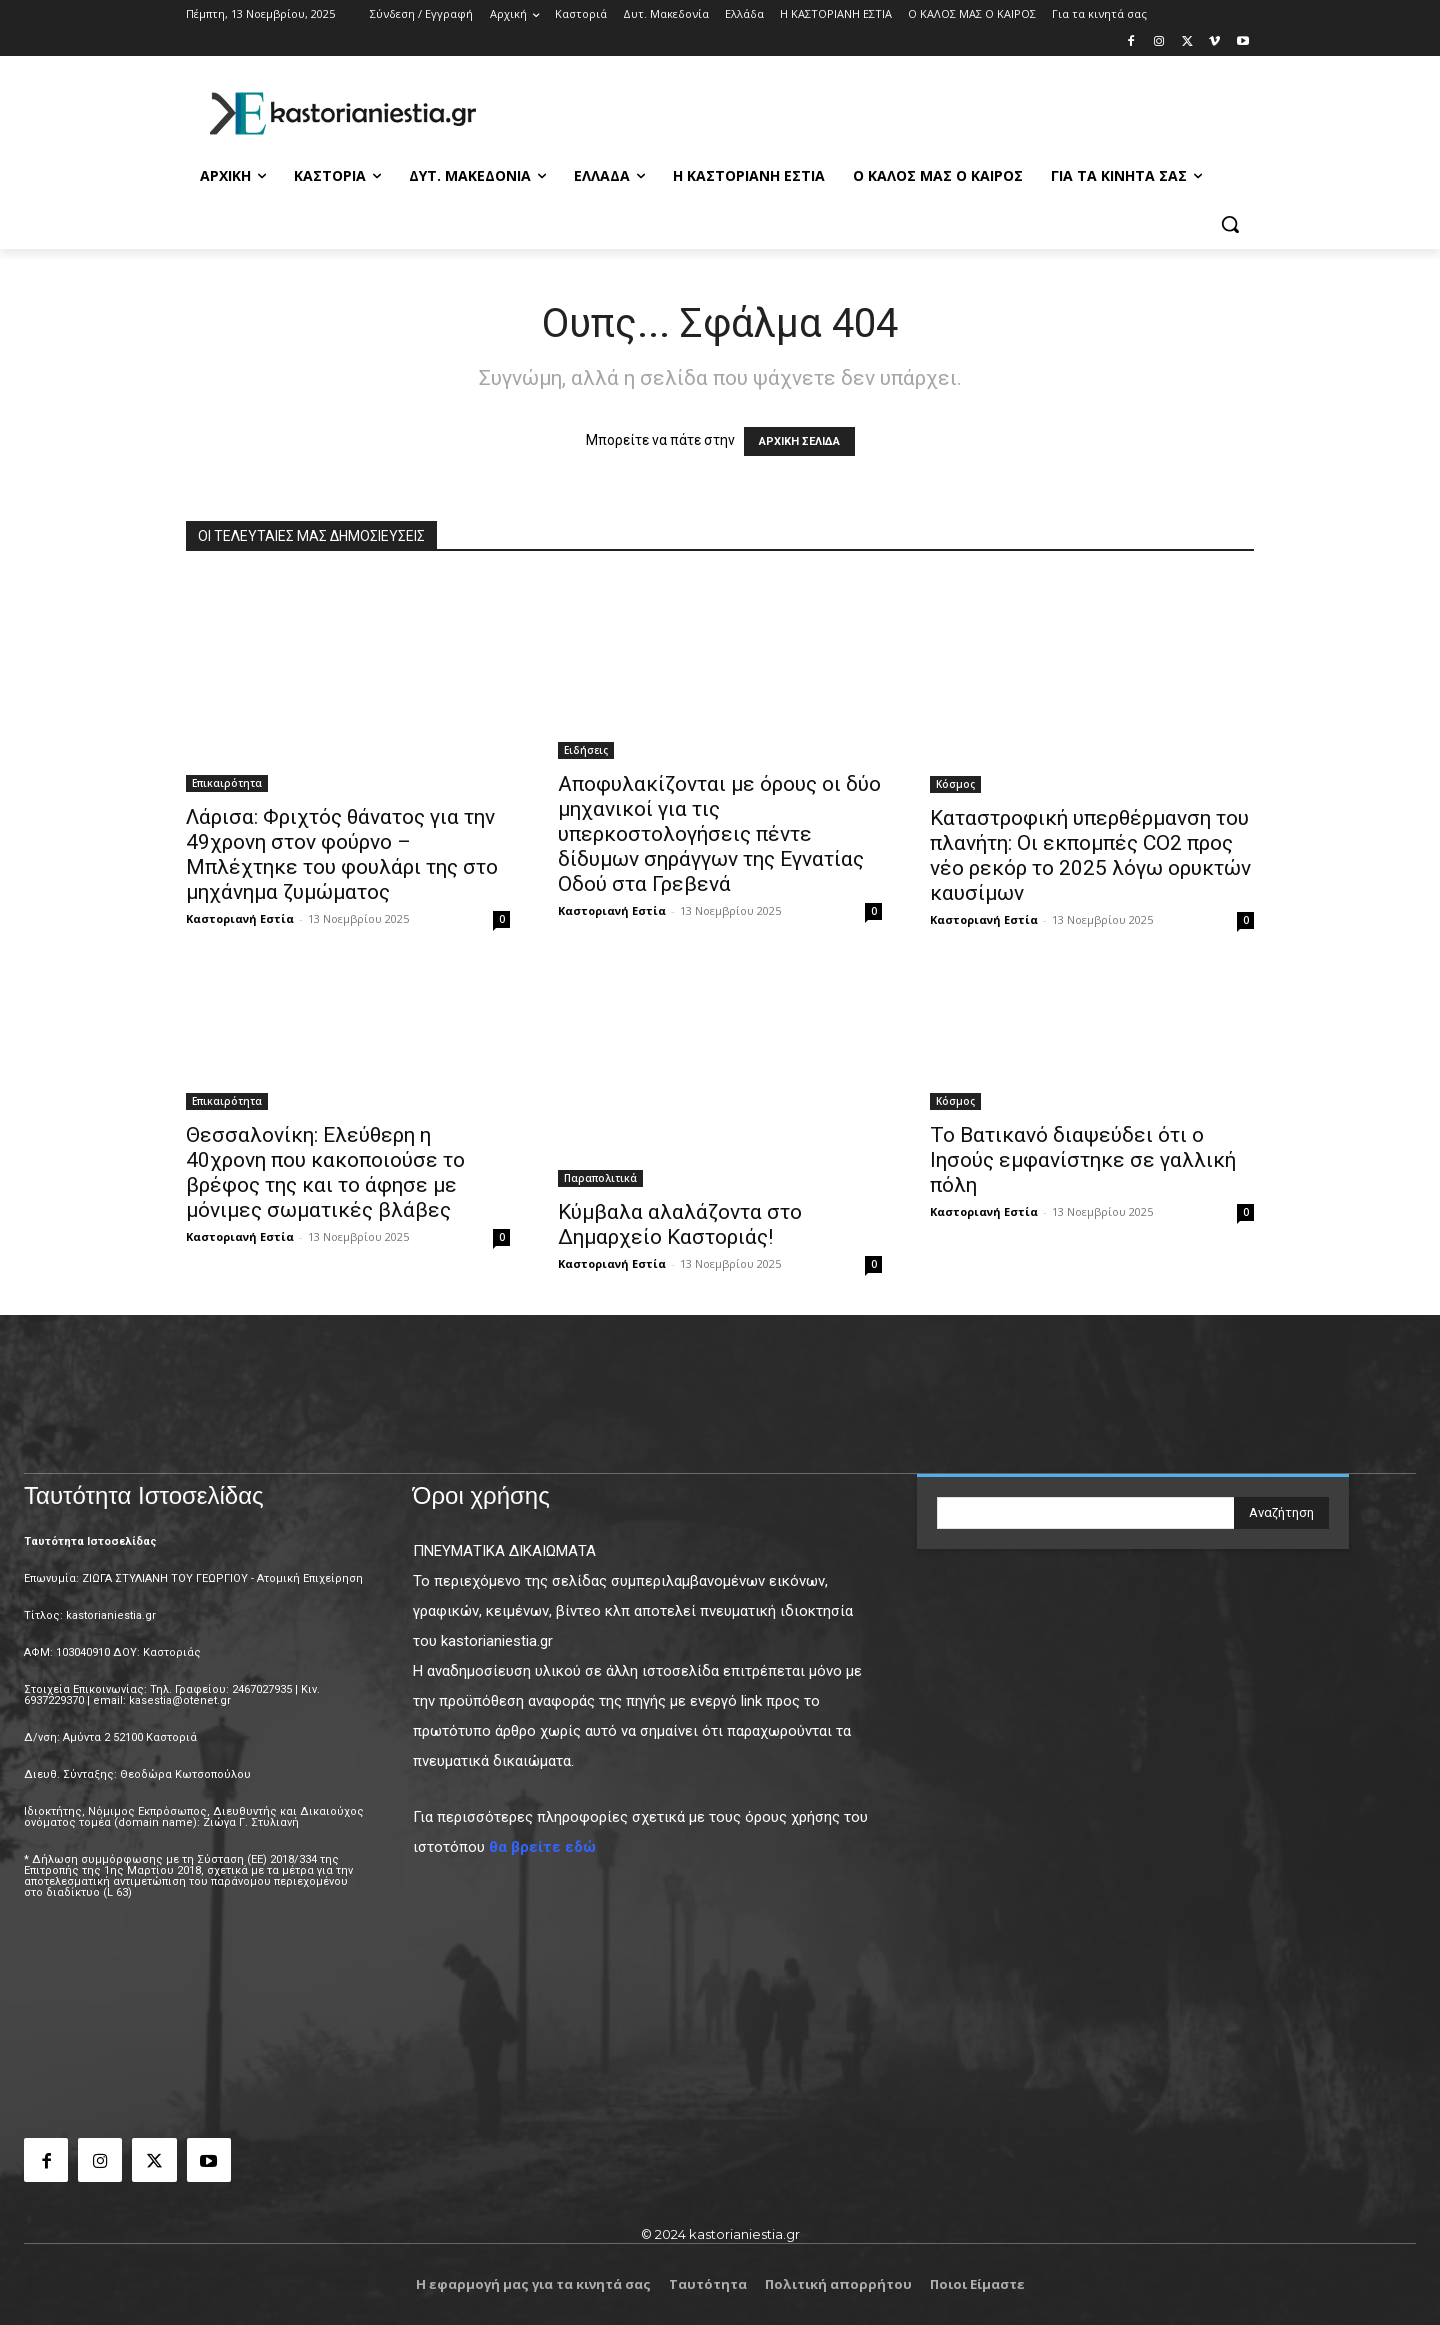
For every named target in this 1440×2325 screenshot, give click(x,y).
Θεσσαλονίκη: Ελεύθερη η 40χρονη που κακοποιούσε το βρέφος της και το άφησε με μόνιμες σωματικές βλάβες (325, 1172)
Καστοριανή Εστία (240, 918)
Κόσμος (955, 784)
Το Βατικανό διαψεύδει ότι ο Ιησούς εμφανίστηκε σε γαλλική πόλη (1083, 1160)
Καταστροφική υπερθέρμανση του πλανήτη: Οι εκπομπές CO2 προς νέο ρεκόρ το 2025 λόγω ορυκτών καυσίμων (1090, 855)
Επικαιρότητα (227, 783)
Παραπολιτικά (600, 1178)
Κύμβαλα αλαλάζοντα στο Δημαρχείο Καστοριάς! (680, 1224)
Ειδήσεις (586, 750)
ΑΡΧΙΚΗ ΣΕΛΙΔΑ (799, 441)
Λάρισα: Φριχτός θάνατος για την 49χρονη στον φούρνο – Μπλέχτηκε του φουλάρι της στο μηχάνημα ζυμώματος (342, 854)
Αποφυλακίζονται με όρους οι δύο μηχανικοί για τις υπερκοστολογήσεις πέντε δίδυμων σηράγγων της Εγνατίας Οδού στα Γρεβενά (719, 834)
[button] (1230, 224)
